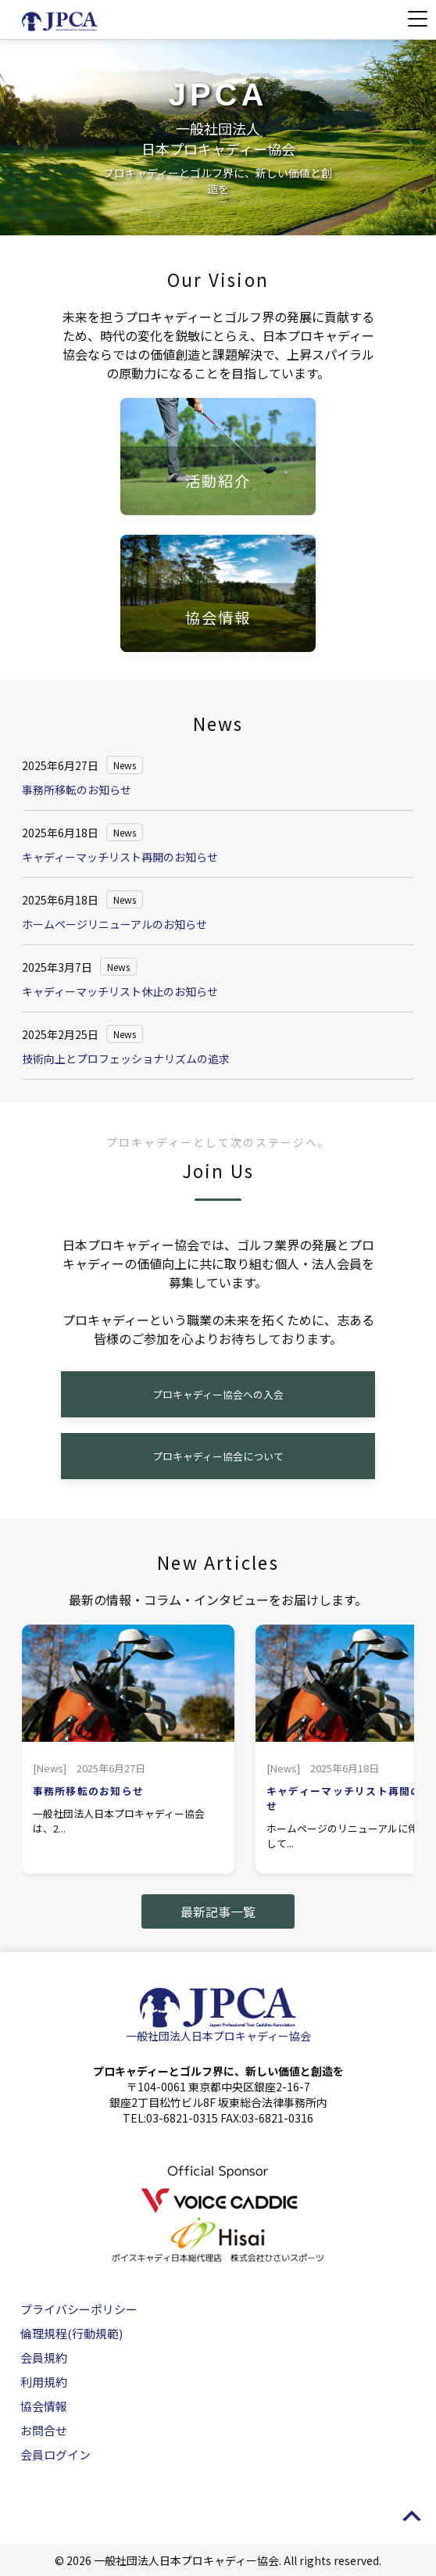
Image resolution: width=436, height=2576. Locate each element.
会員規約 (43, 2357)
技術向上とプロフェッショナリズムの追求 (126, 1058)
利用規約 (43, 2382)
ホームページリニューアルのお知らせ (114, 924)
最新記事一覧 (218, 1911)
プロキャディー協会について (218, 1456)
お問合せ (43, 2430)
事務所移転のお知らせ (76, 789)
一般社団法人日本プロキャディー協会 (218, 2036)
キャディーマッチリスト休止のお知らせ (120, 991)
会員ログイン (55, 2454)
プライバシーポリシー (79, 2309)
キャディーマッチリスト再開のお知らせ (120, 857)
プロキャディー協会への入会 (218, 1394)
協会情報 (43, 2406)
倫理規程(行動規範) (71, 2333)
